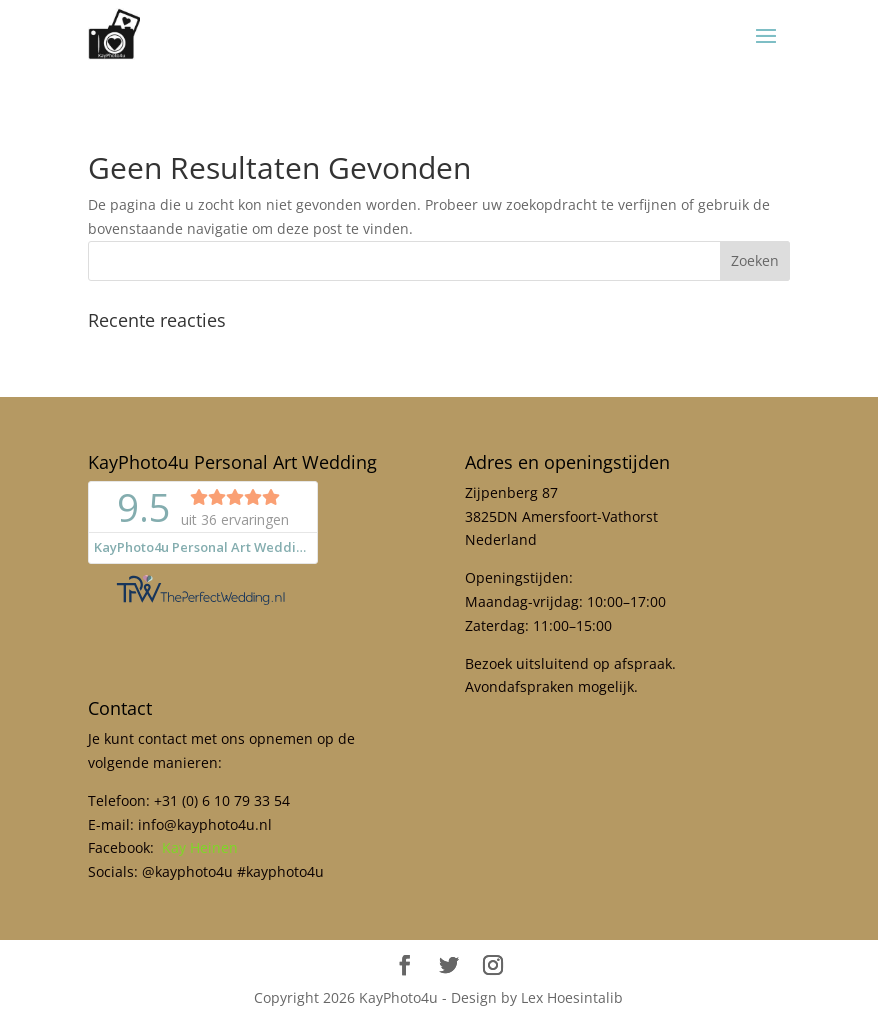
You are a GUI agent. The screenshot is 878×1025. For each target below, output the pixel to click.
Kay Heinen (200, 847)
